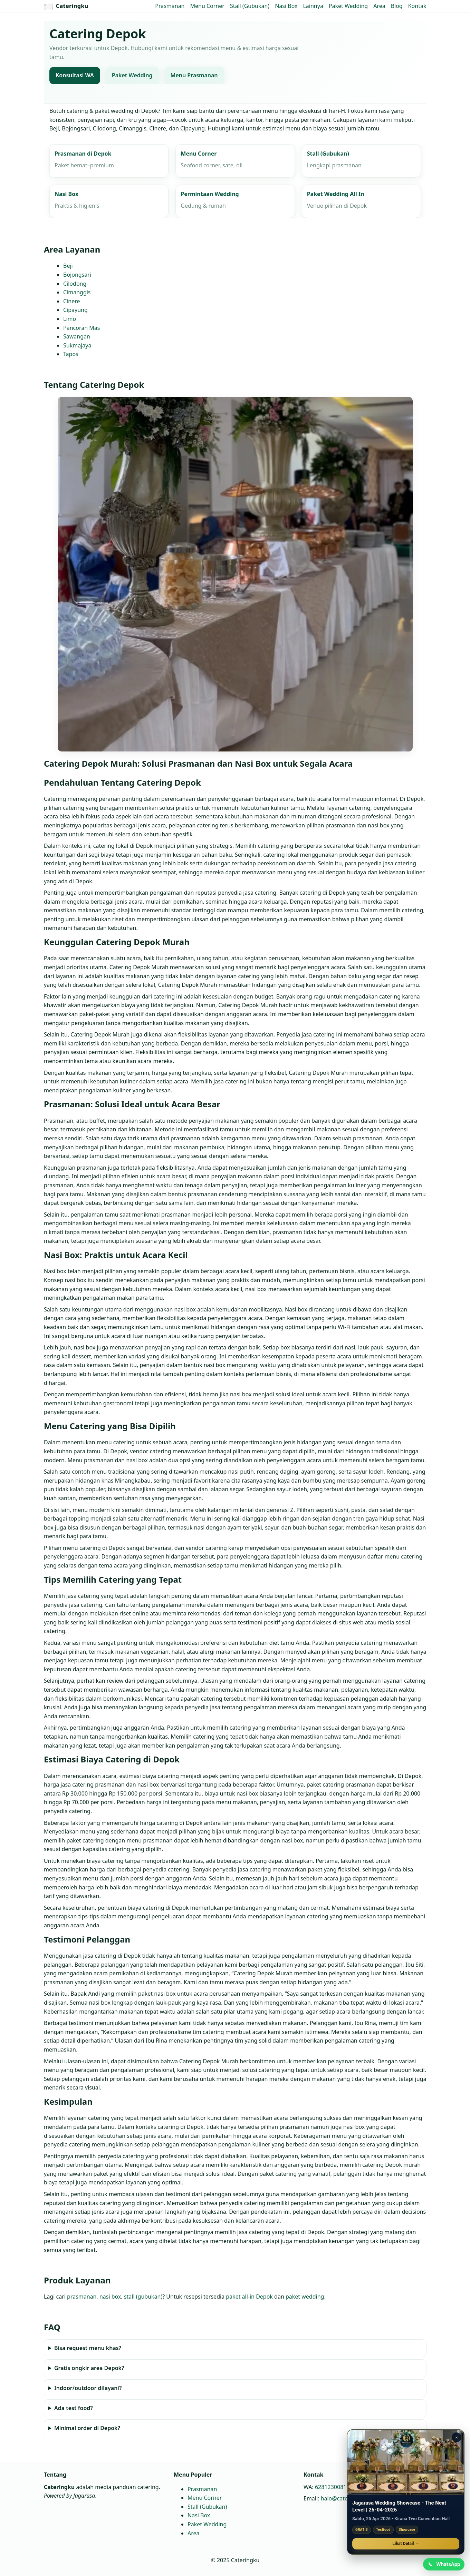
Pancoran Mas (81, 328)
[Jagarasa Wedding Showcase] (405, 2461)
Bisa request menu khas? (87, 2348)
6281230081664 (335, 2486)
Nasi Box (286, 6)
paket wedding (304, 2297)
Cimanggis (77, 292)
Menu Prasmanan (194, 75)
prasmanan (81, 2297)
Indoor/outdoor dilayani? (87, 2388)
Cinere (71, 301)
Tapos (70, 354)
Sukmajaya (77, 345)
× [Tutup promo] (456, 2436)
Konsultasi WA (75, 75)
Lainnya (313, 6)
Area (379, 6)
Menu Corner (207, 6)
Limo (69, 319)
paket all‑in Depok (249, 2297)
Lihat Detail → (406, 2542)
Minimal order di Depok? (87, 2428)
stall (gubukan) (143, 2297)
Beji (68, 266)
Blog (397, 6)
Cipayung (75, 310)
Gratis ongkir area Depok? (89, 2368)
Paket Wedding (348, 6)
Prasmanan (169, 6)
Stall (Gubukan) (249, 6)
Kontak (417, 6)
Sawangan (76, 336)
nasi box (110, 2297)
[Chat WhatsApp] (443, 2563)
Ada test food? (73, 2408)
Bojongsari (77, 274)
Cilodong (74, 283)
